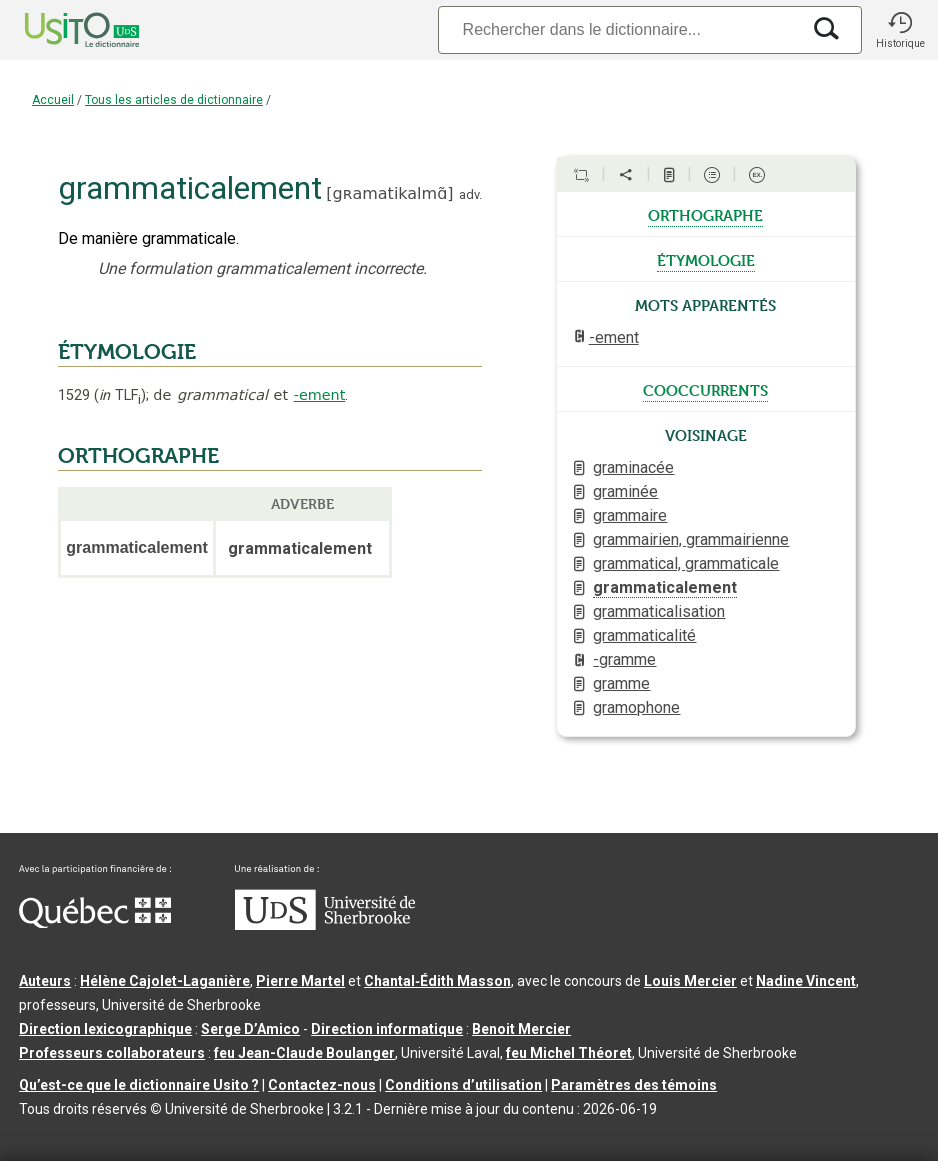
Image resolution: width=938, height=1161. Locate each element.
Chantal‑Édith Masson (437, 981)
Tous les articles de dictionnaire (174, 100)
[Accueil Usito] (60, 30)
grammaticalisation (659, 611)
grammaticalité (644, 635)
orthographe (705, 214)
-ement (320, 395)
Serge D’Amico (250, 1029)
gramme (621, 683)
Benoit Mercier (521, 1029)
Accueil (53, 100)
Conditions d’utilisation (463, 1085)
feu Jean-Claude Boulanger (304, 1053)
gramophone (636, 707)
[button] (900, 30)
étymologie (706, 259)
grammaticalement (665, 587)
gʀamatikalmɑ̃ (390, 193)
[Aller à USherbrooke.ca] (325, 925)
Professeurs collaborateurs (112, 1053)
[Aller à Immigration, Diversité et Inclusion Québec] (95, 923)
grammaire (630, 515)
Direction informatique (387, 1029)
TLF (120, 395)
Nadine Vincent (806, 981)
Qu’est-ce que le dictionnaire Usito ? (139, 1085)
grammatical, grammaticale (686, 563)
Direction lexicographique (105, 1029)
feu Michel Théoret (569, 1053)
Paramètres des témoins (634, 1085)
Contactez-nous (322, 1085)
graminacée (633, 467)
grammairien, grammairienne (691, 539)
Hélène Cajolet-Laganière (165, 981)
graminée (625, 491)
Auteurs (45, 981)
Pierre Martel (300, 981)
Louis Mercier (690, 981)
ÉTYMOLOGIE (127, 352)
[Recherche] (619, 29)
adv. (470, 194)
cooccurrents (705, 389)
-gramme (624, 659)
